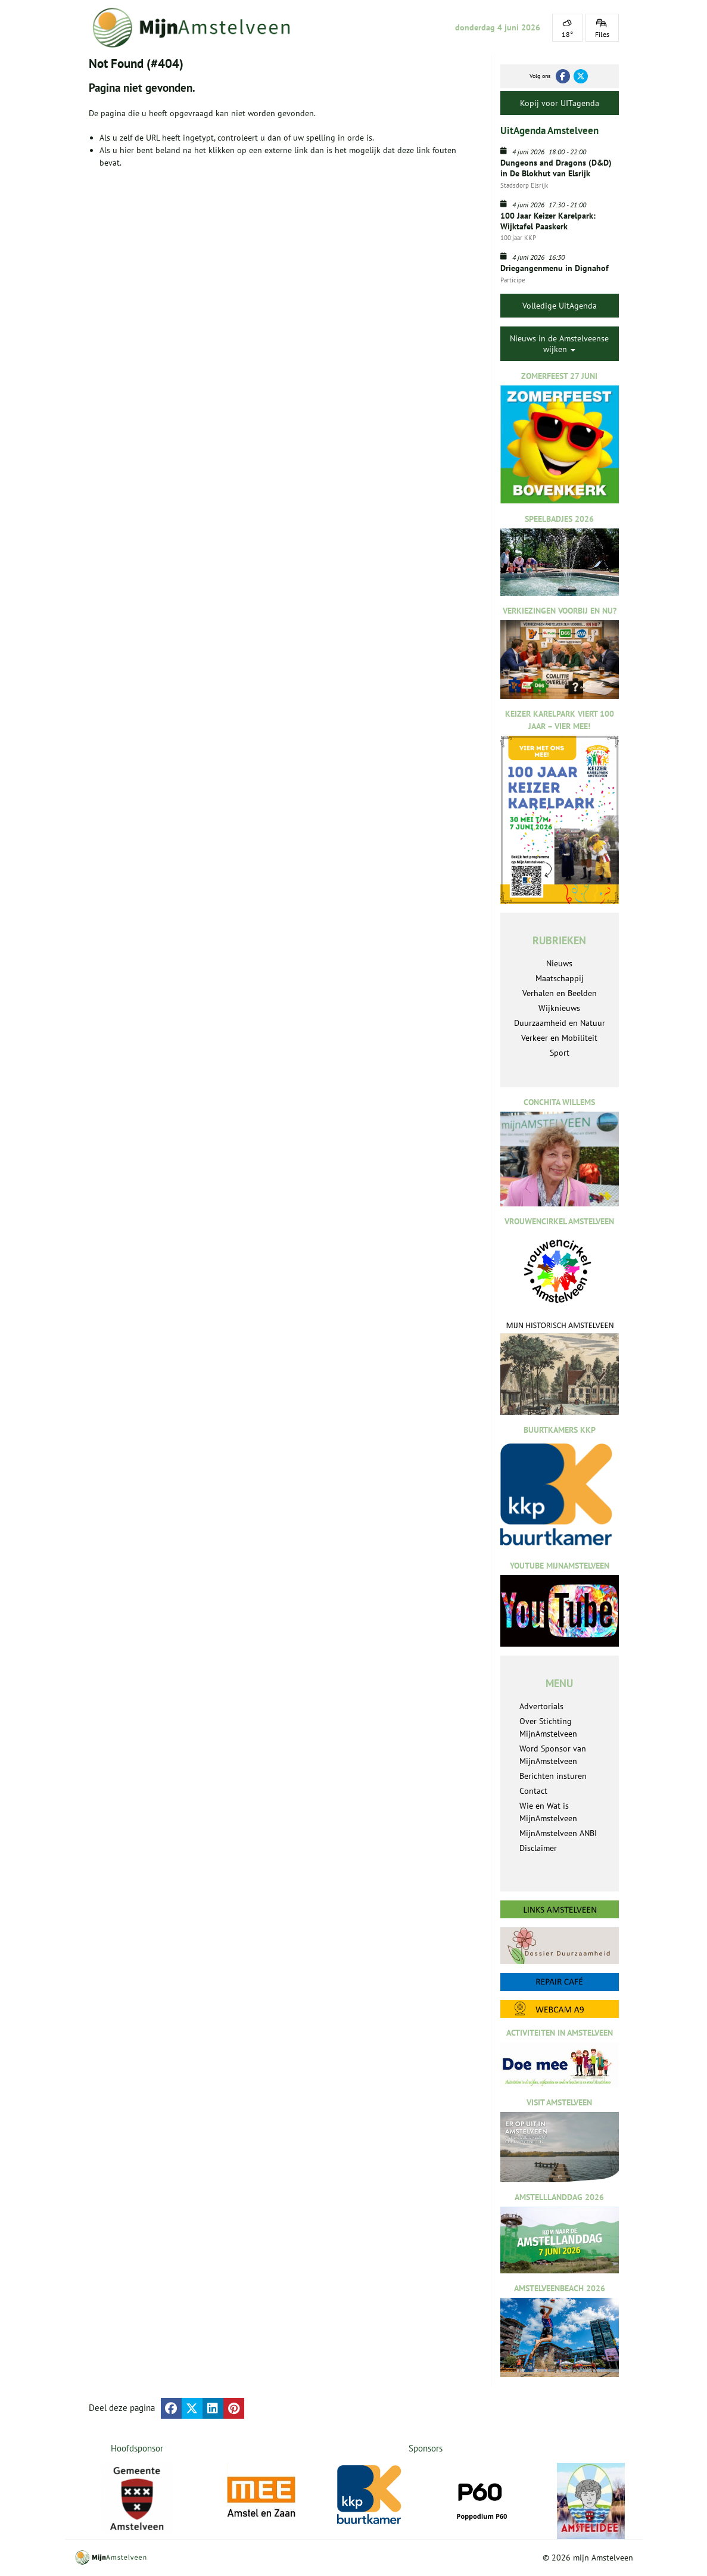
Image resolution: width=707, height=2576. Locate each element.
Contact (533, 1790)
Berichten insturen (553, 1776)
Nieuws (559, 963)
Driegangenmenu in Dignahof (554, 268)
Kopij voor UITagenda (559, 103)
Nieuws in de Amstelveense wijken (559, 343)
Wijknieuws (559, 1008)
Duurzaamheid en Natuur (559, 1023)
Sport (559, 1052)
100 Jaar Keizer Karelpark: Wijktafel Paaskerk (549, 221)
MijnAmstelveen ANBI (558, 1833)
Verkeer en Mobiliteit (559, 1037)
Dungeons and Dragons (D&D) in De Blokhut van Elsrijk (556, 168)
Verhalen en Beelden (559, 993)
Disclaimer (538, 1848)
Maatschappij (559, 978)
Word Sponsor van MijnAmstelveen (552, 1754)
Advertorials (541, 1706)
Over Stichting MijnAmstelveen (548, 1727)
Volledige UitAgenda (559, 305)
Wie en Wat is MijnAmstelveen (548, 1812)
